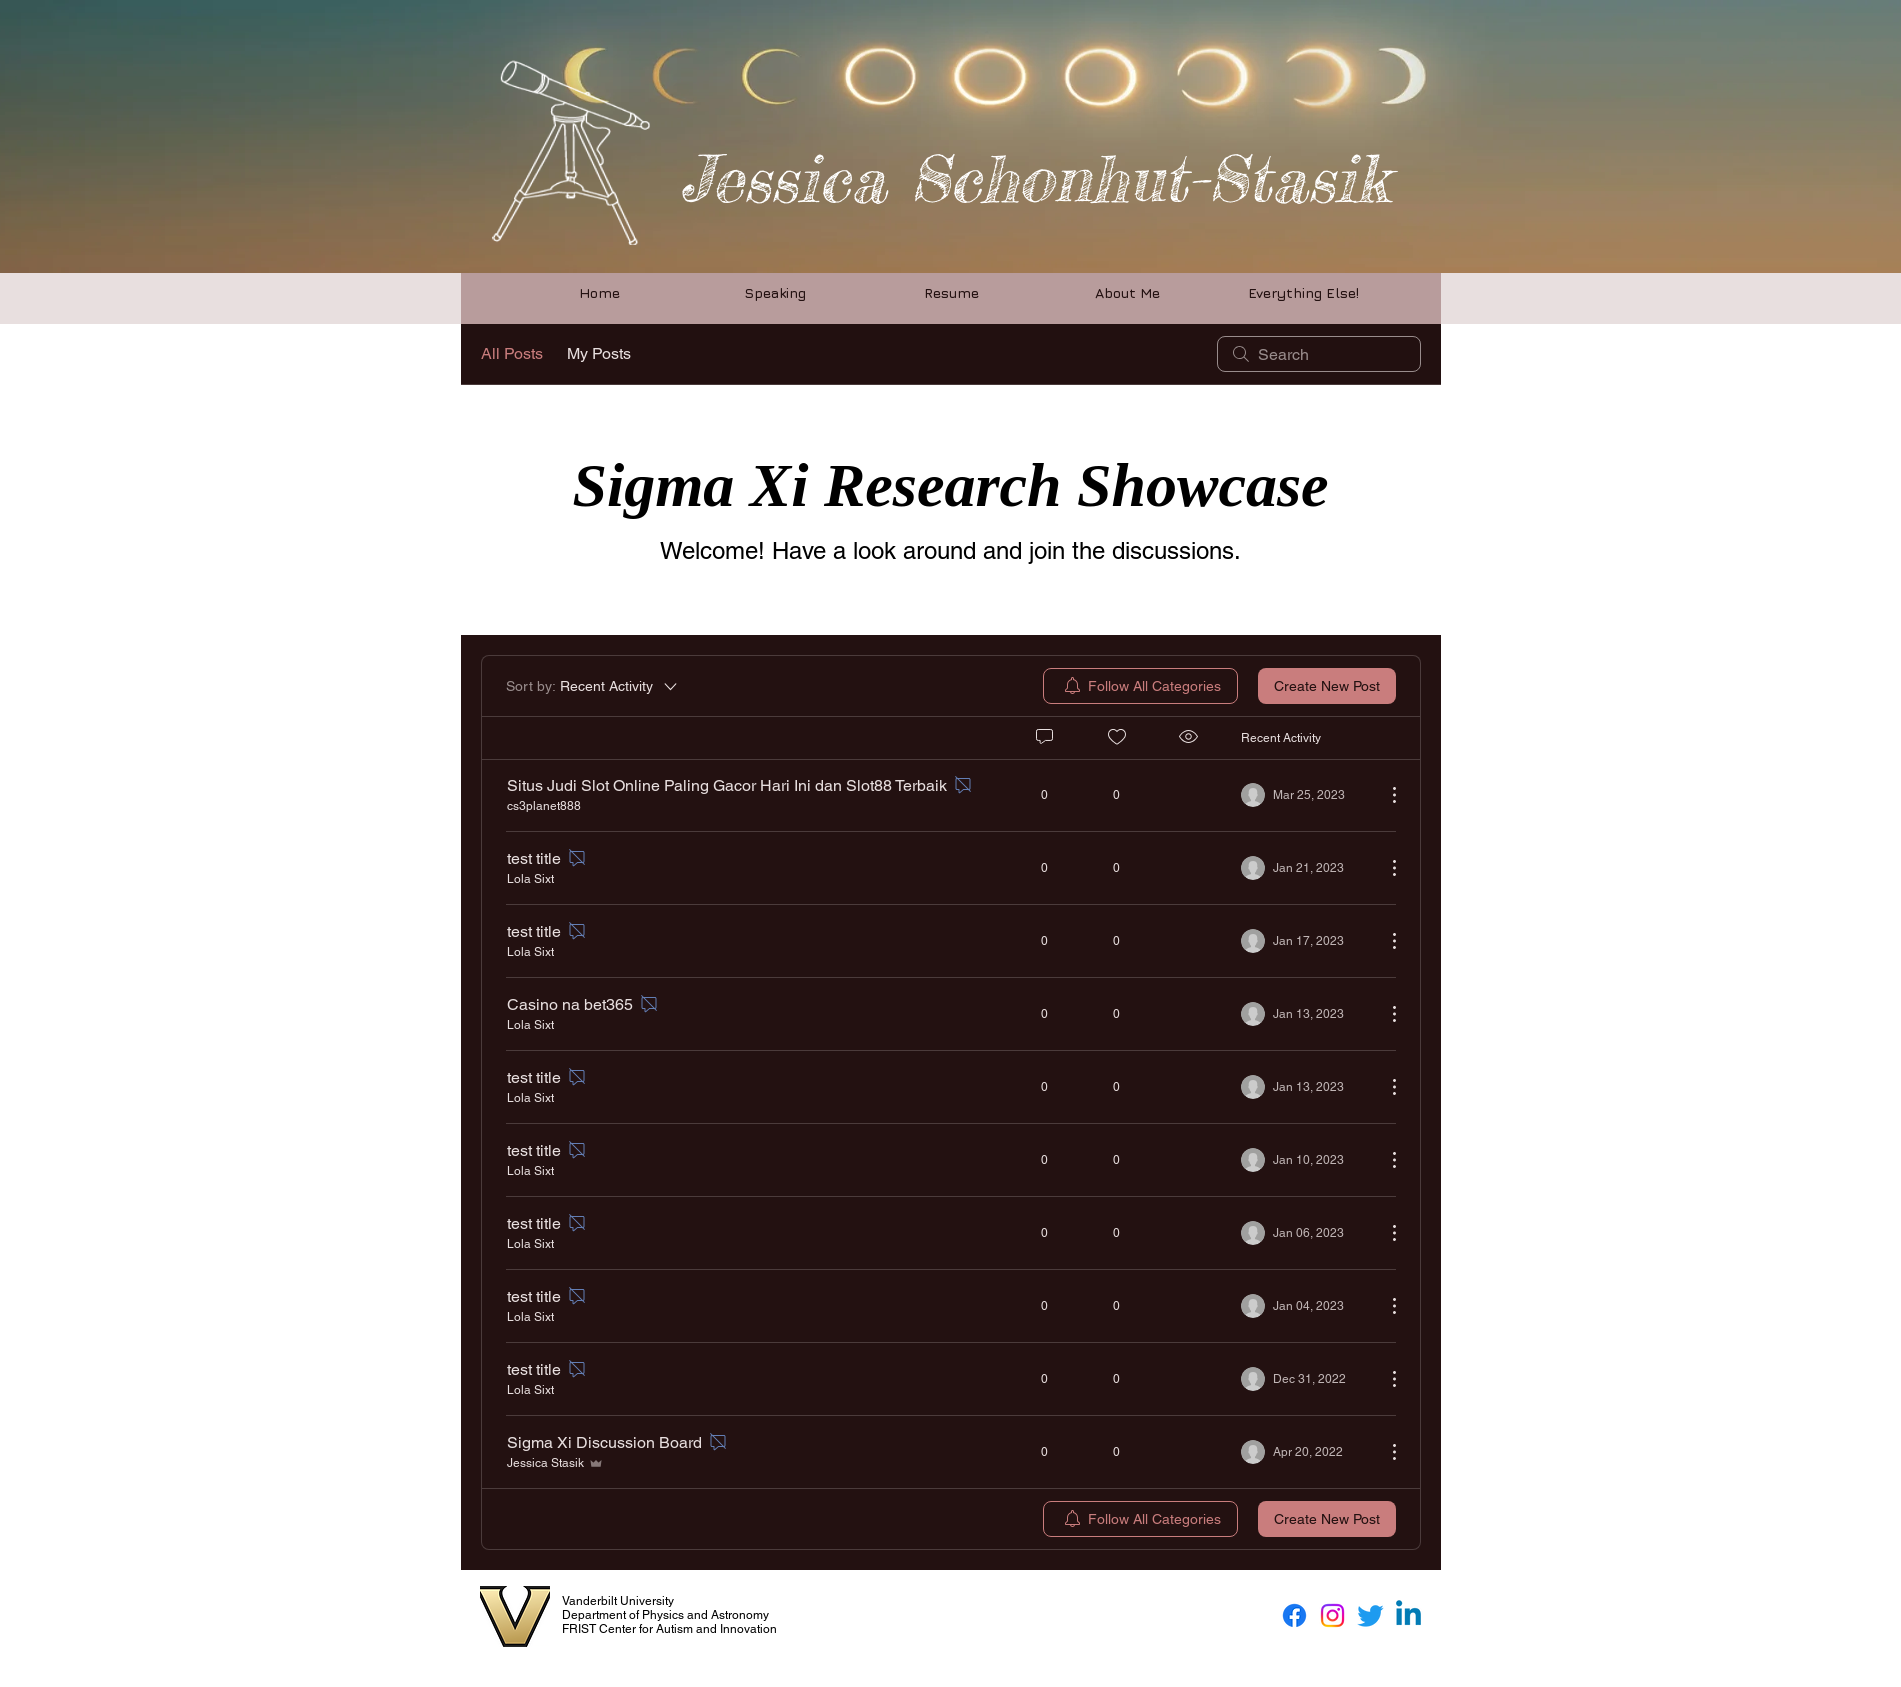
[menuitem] (1140, 686)
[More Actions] (1384, 795)
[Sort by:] (593, 686)
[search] (1319, 354)
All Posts (512, 353)
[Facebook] (1294, 1615)
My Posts (599, 353)
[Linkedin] (1408, 1615)
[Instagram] (1332, 1615)
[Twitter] (1370, 1615)
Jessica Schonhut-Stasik (1034, 178)
